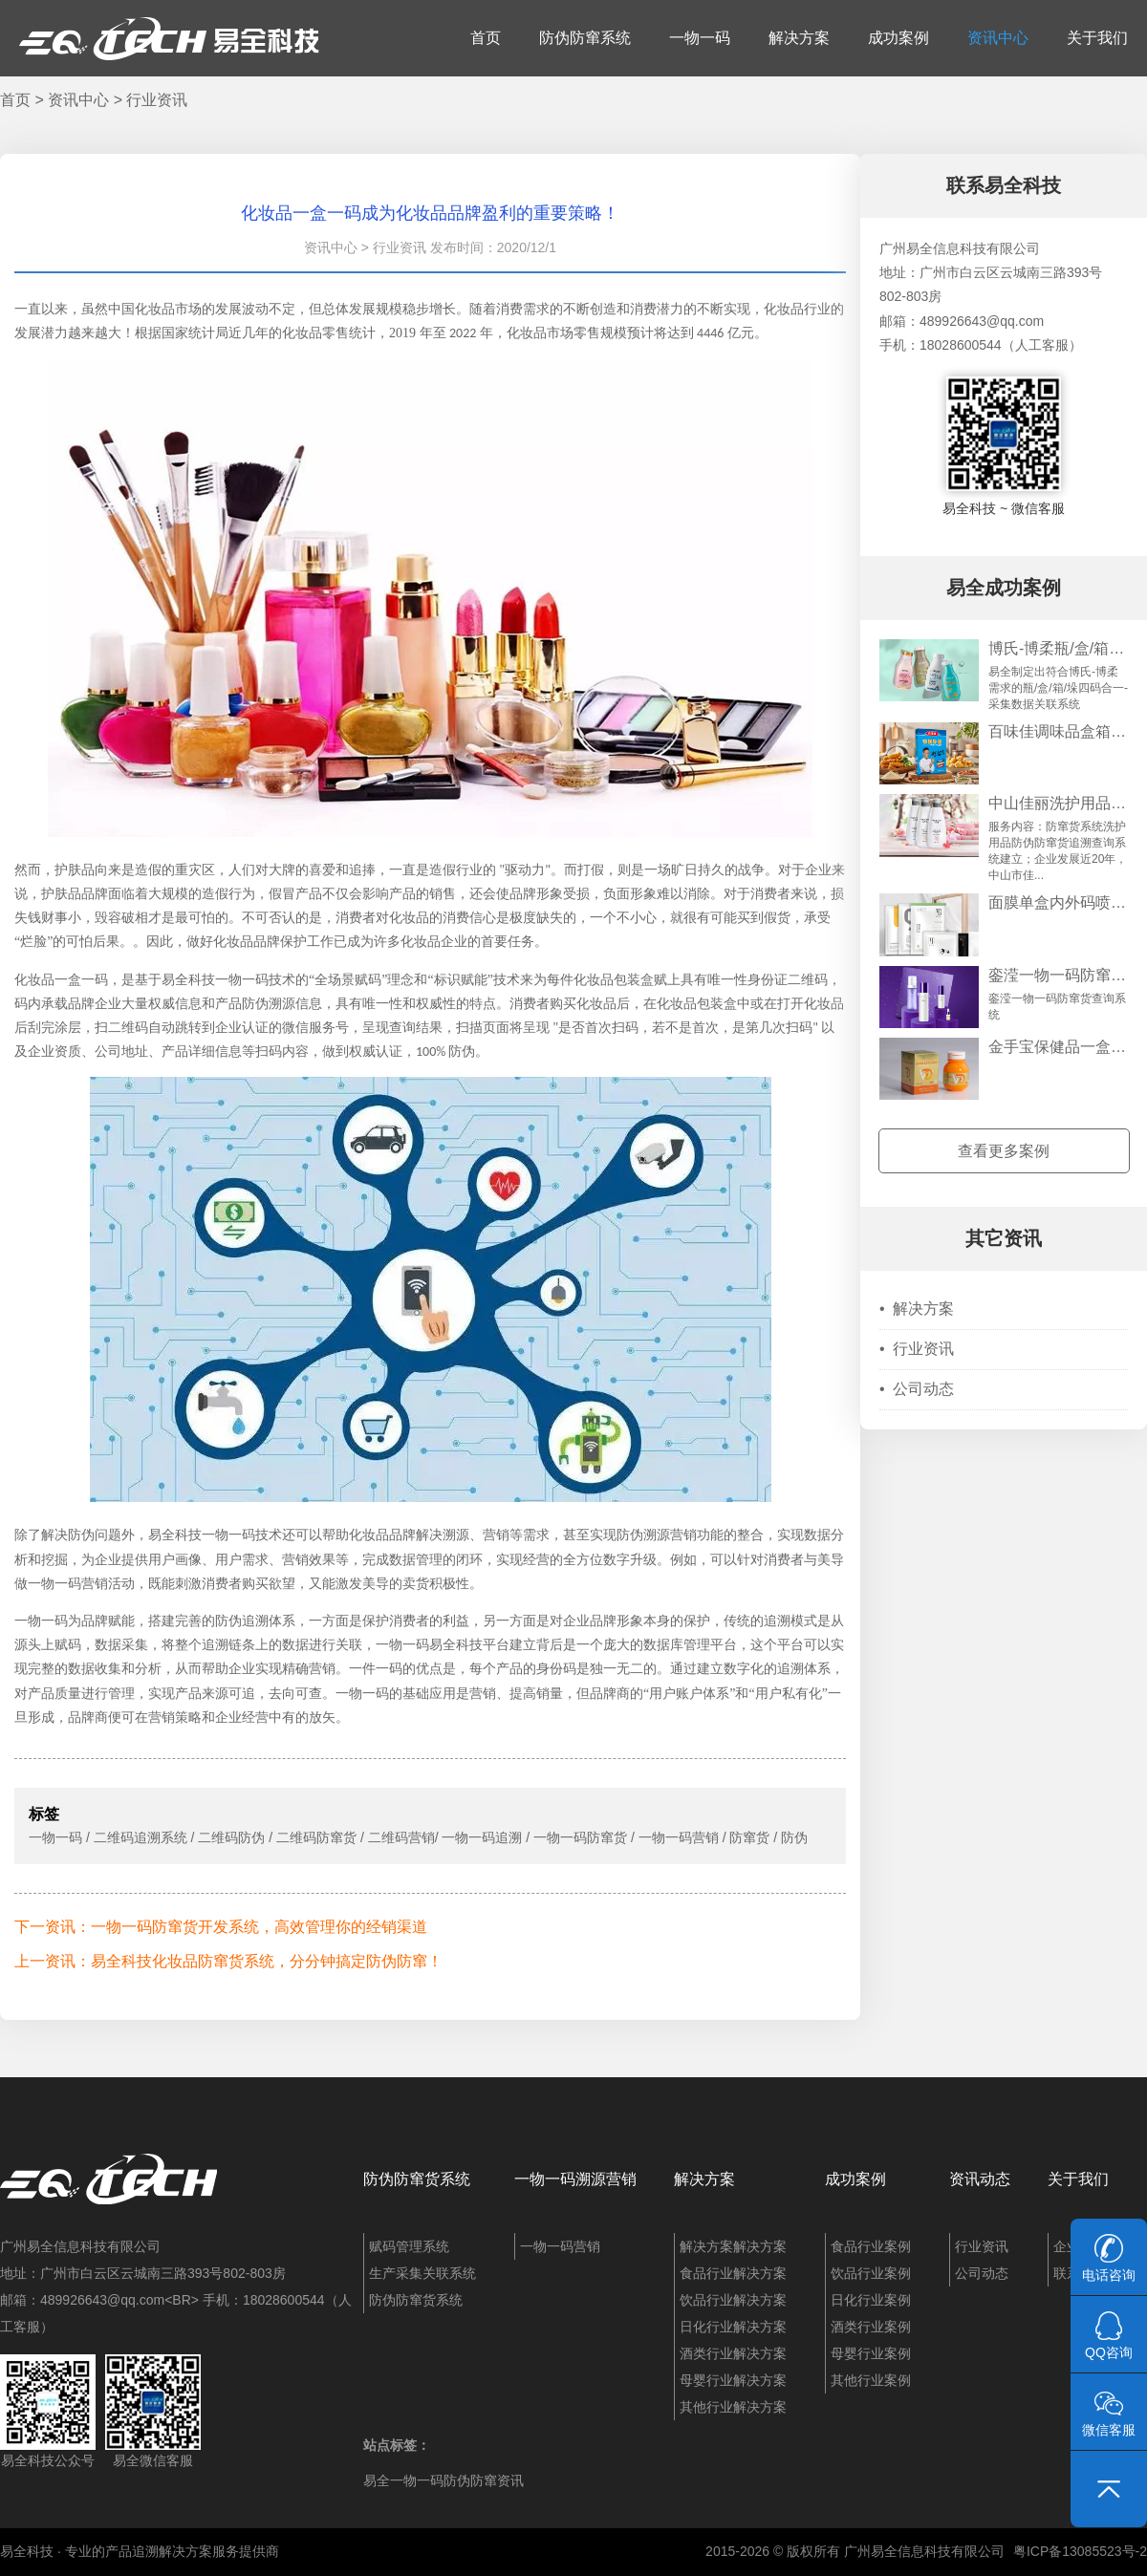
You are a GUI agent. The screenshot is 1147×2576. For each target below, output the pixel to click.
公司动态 (916, 1389)
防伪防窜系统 (585, 38)
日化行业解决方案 (733, 2326)
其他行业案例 (871, 2380)
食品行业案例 (871, 2246)
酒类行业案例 (871, 2326)
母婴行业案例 (871, 2353)
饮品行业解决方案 (733, 2300)
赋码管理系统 (409, 2246)
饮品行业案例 (871, 2273)
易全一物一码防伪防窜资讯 (443, 2480)
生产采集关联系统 (422, 2273)
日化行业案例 (871, 2300)
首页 (485, 38)
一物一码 (699, 38)
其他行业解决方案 (733, 2407)
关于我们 (1097, 38)
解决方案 (799, 38)
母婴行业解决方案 (733, 2380)
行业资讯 (156, 100)
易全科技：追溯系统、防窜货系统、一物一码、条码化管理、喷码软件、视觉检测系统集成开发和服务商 (169, 38)
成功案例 (898, 38)
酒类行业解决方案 (733, 2353)
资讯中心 (997, 38)
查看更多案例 (1004, 1151)
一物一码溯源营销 (575, 2179)
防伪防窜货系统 (416, 2179)
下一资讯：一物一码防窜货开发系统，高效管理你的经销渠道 (220, 1927)
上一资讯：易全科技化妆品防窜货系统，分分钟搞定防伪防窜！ (228, 1961)
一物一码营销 (560, 2246)
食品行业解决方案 (733, 2273)
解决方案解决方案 (733, 2246)
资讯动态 (979, 2179)
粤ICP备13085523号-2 (1080, 2551)
